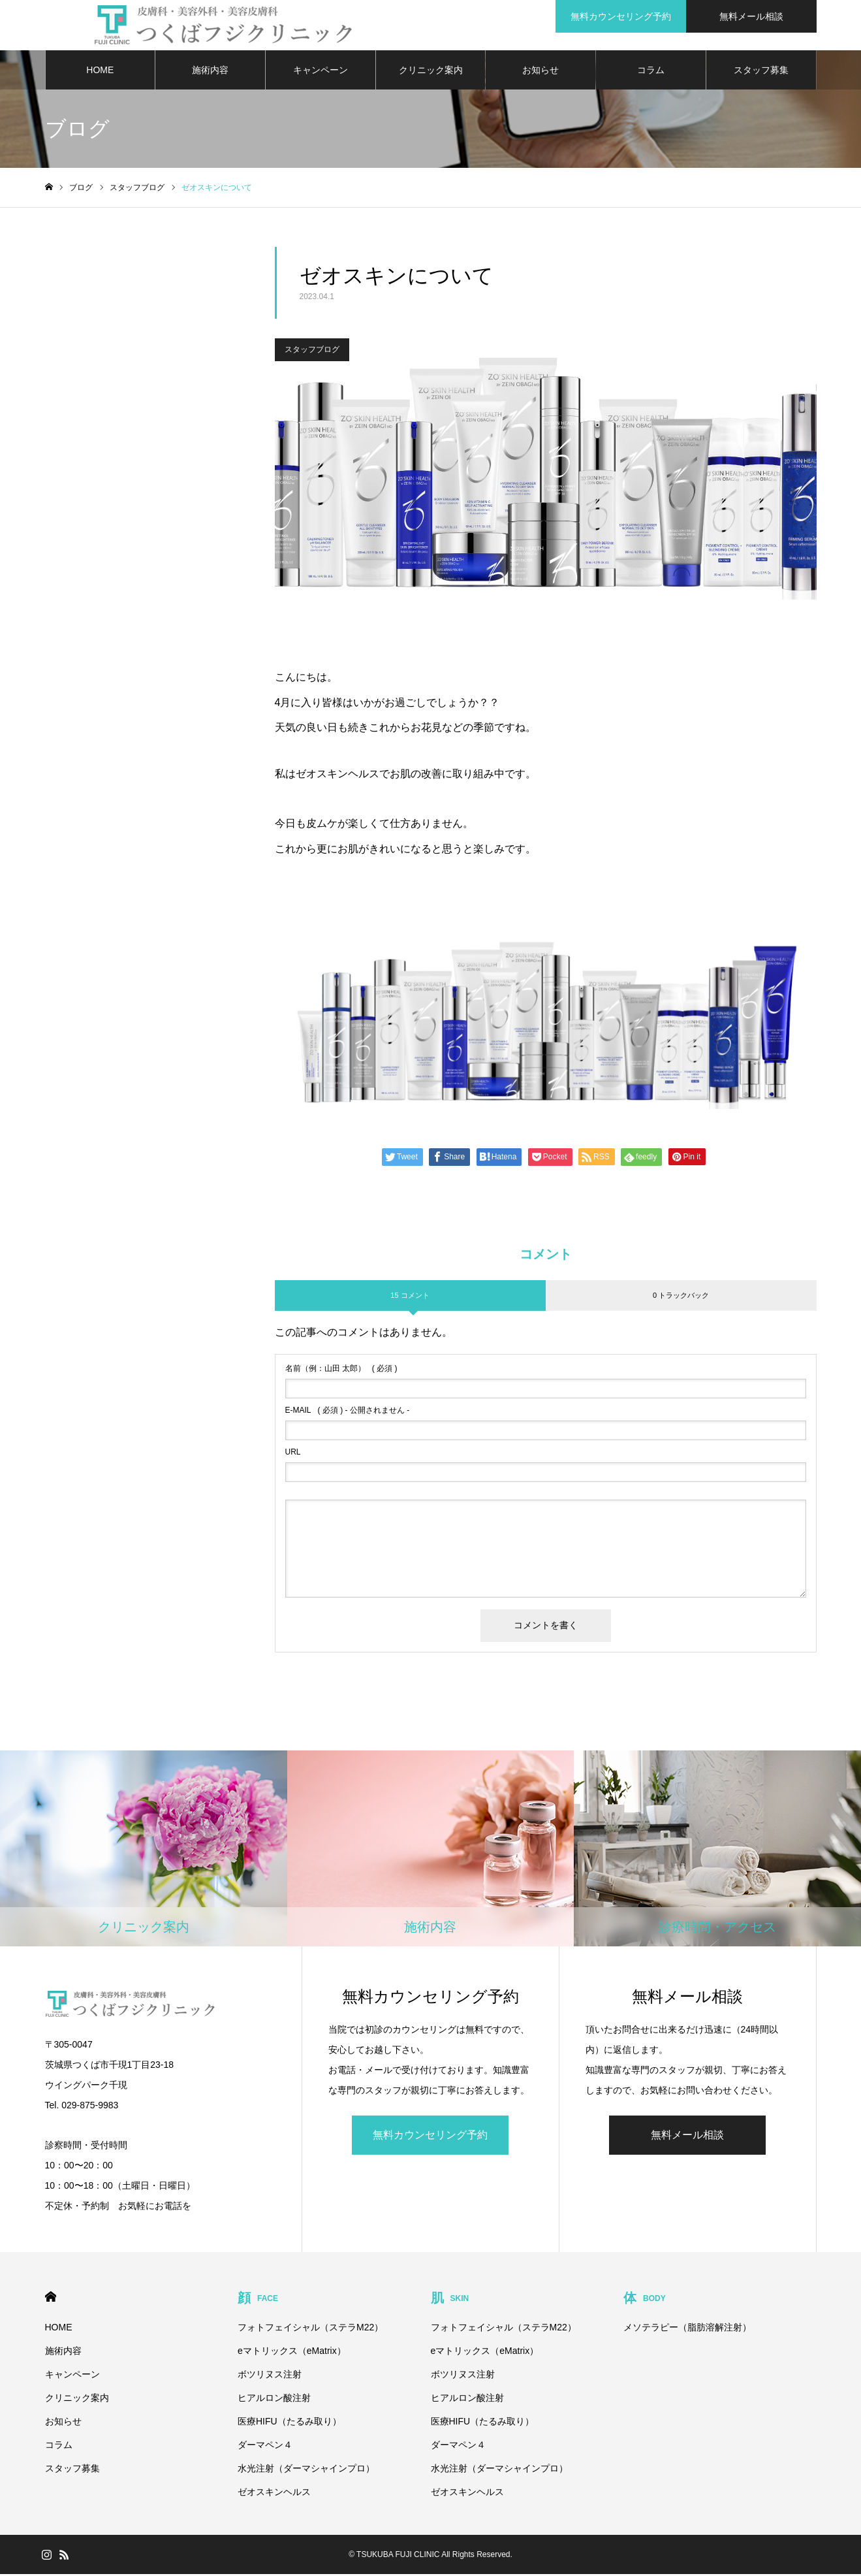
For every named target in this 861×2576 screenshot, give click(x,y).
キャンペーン (320, 72)
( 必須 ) (341, 1371)
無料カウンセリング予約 (430, 2136)
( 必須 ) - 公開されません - (347, 1413)
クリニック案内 (431, 72)
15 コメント (409, 1297)
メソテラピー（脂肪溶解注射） (687, 2329)
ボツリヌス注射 (270, 2376)
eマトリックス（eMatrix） (292, 2352)
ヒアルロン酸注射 (274, 2399)
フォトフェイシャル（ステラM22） (310, 2329)
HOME (100, 72)
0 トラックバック (681, 1297)
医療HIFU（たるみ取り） (289, 2423)
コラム (651, 72)
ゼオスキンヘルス (274, 2493)
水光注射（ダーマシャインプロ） (306, 2470)
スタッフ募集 (761, 72)
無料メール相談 (687, 2136)
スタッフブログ (312, 352)
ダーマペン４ (265, 2446)
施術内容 (210, 72)
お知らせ (540, 72)
